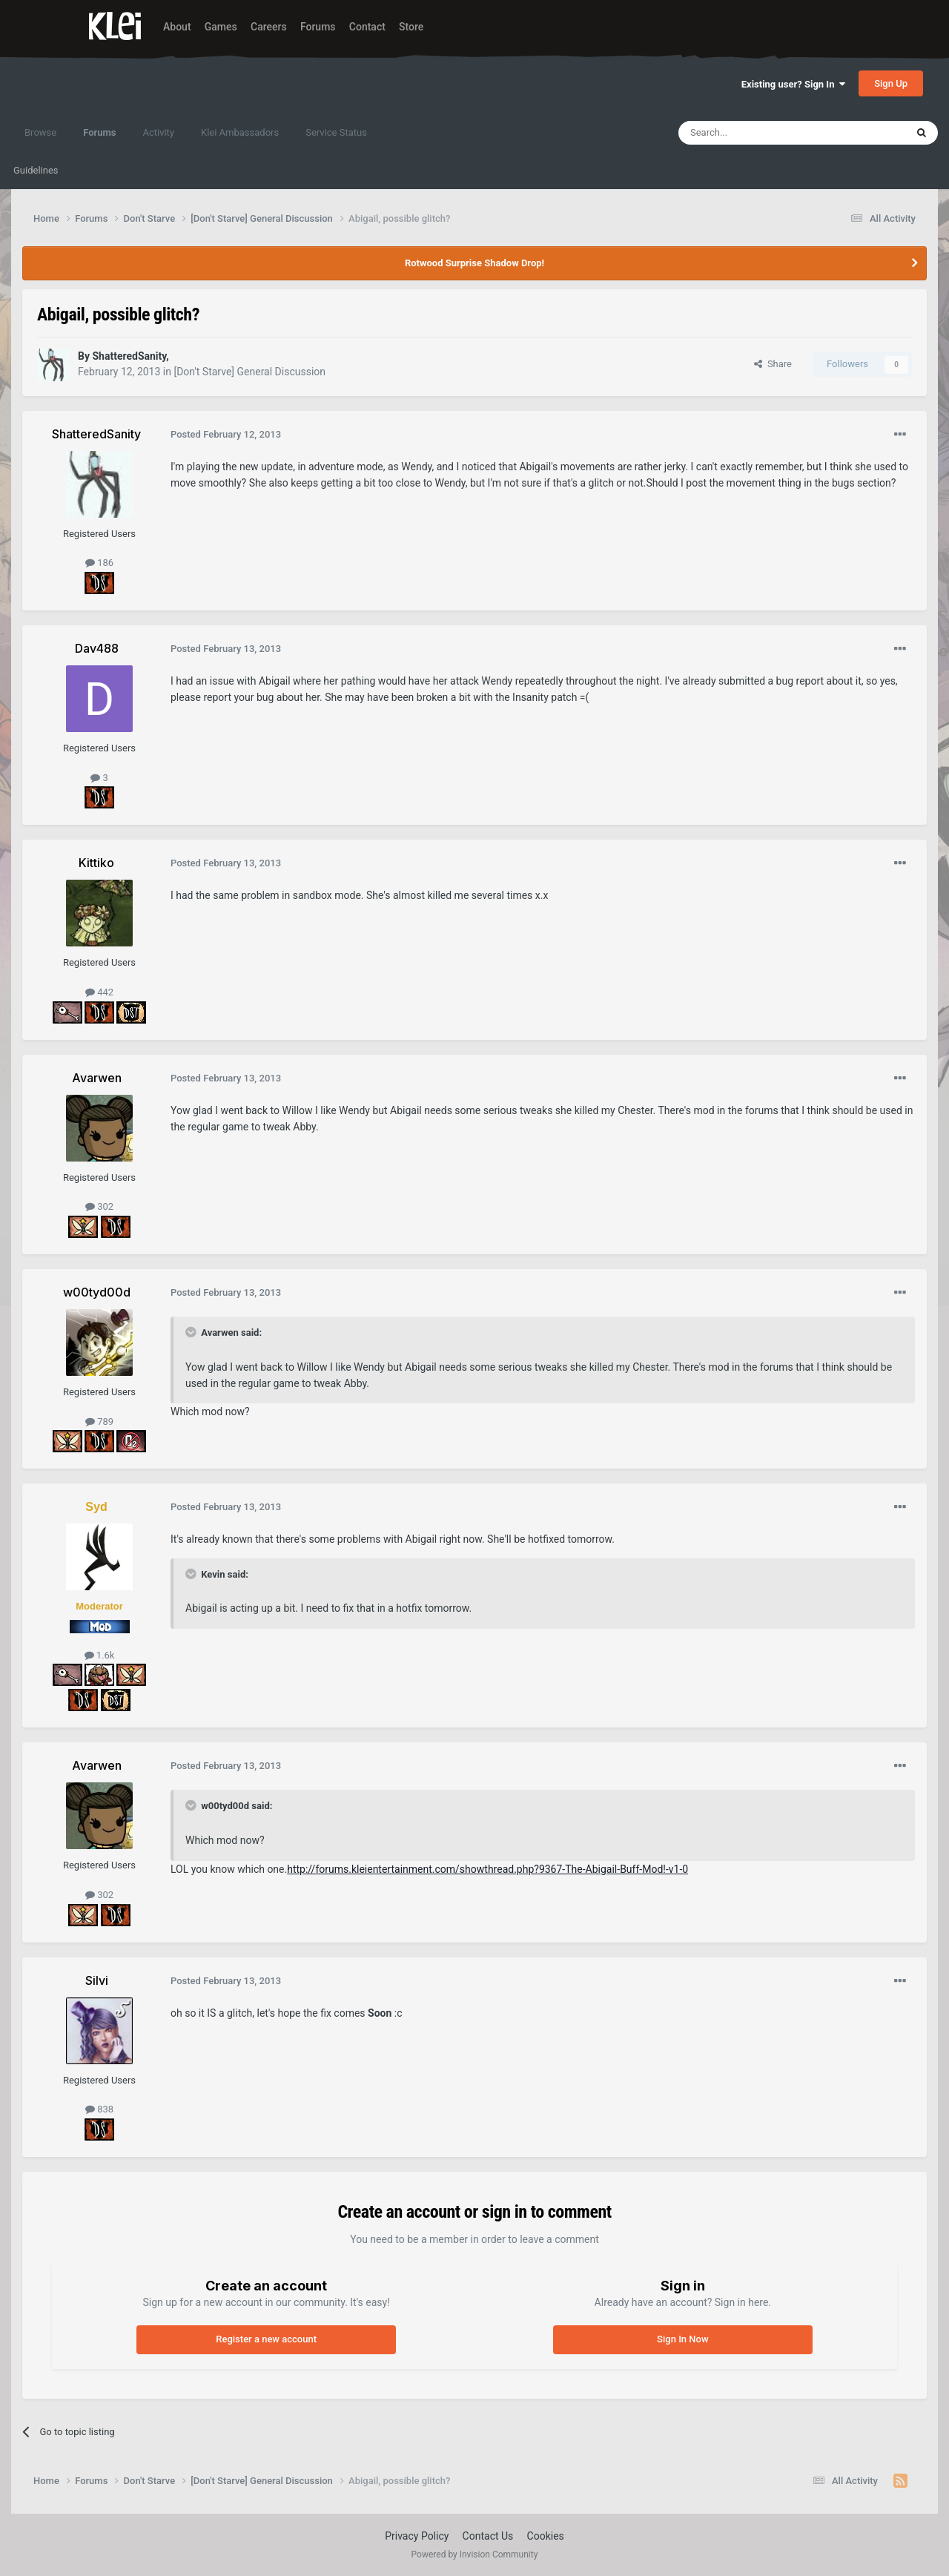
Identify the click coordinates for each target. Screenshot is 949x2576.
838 (99, 2109)
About (177, 27)
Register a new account (266, 2339)
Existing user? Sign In (793, 84)
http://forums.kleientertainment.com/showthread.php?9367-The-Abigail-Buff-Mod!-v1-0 (487, 1869)
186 (99, 562)
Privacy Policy (417, 2536)
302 (99, 1206)
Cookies (545, 2536)
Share (773, 363)
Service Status (336, 132)
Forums (318, 27)
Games (221, 27)
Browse (40, 132)
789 (99, 1421)
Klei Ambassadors (240, 132)
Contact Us (488, 2536)
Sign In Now (682, 2339)
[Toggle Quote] (192, 1332)
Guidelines (36, 170)
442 (99, 992)
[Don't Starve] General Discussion (249, 372)
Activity (158, 132)
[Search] (757, 133)
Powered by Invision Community (474, 2554)
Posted (226, 434)
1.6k (100, 1655)
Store (411, 27)
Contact (367, 27)
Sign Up (890, 83)
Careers (269, 27)
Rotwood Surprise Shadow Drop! (474, 263)
